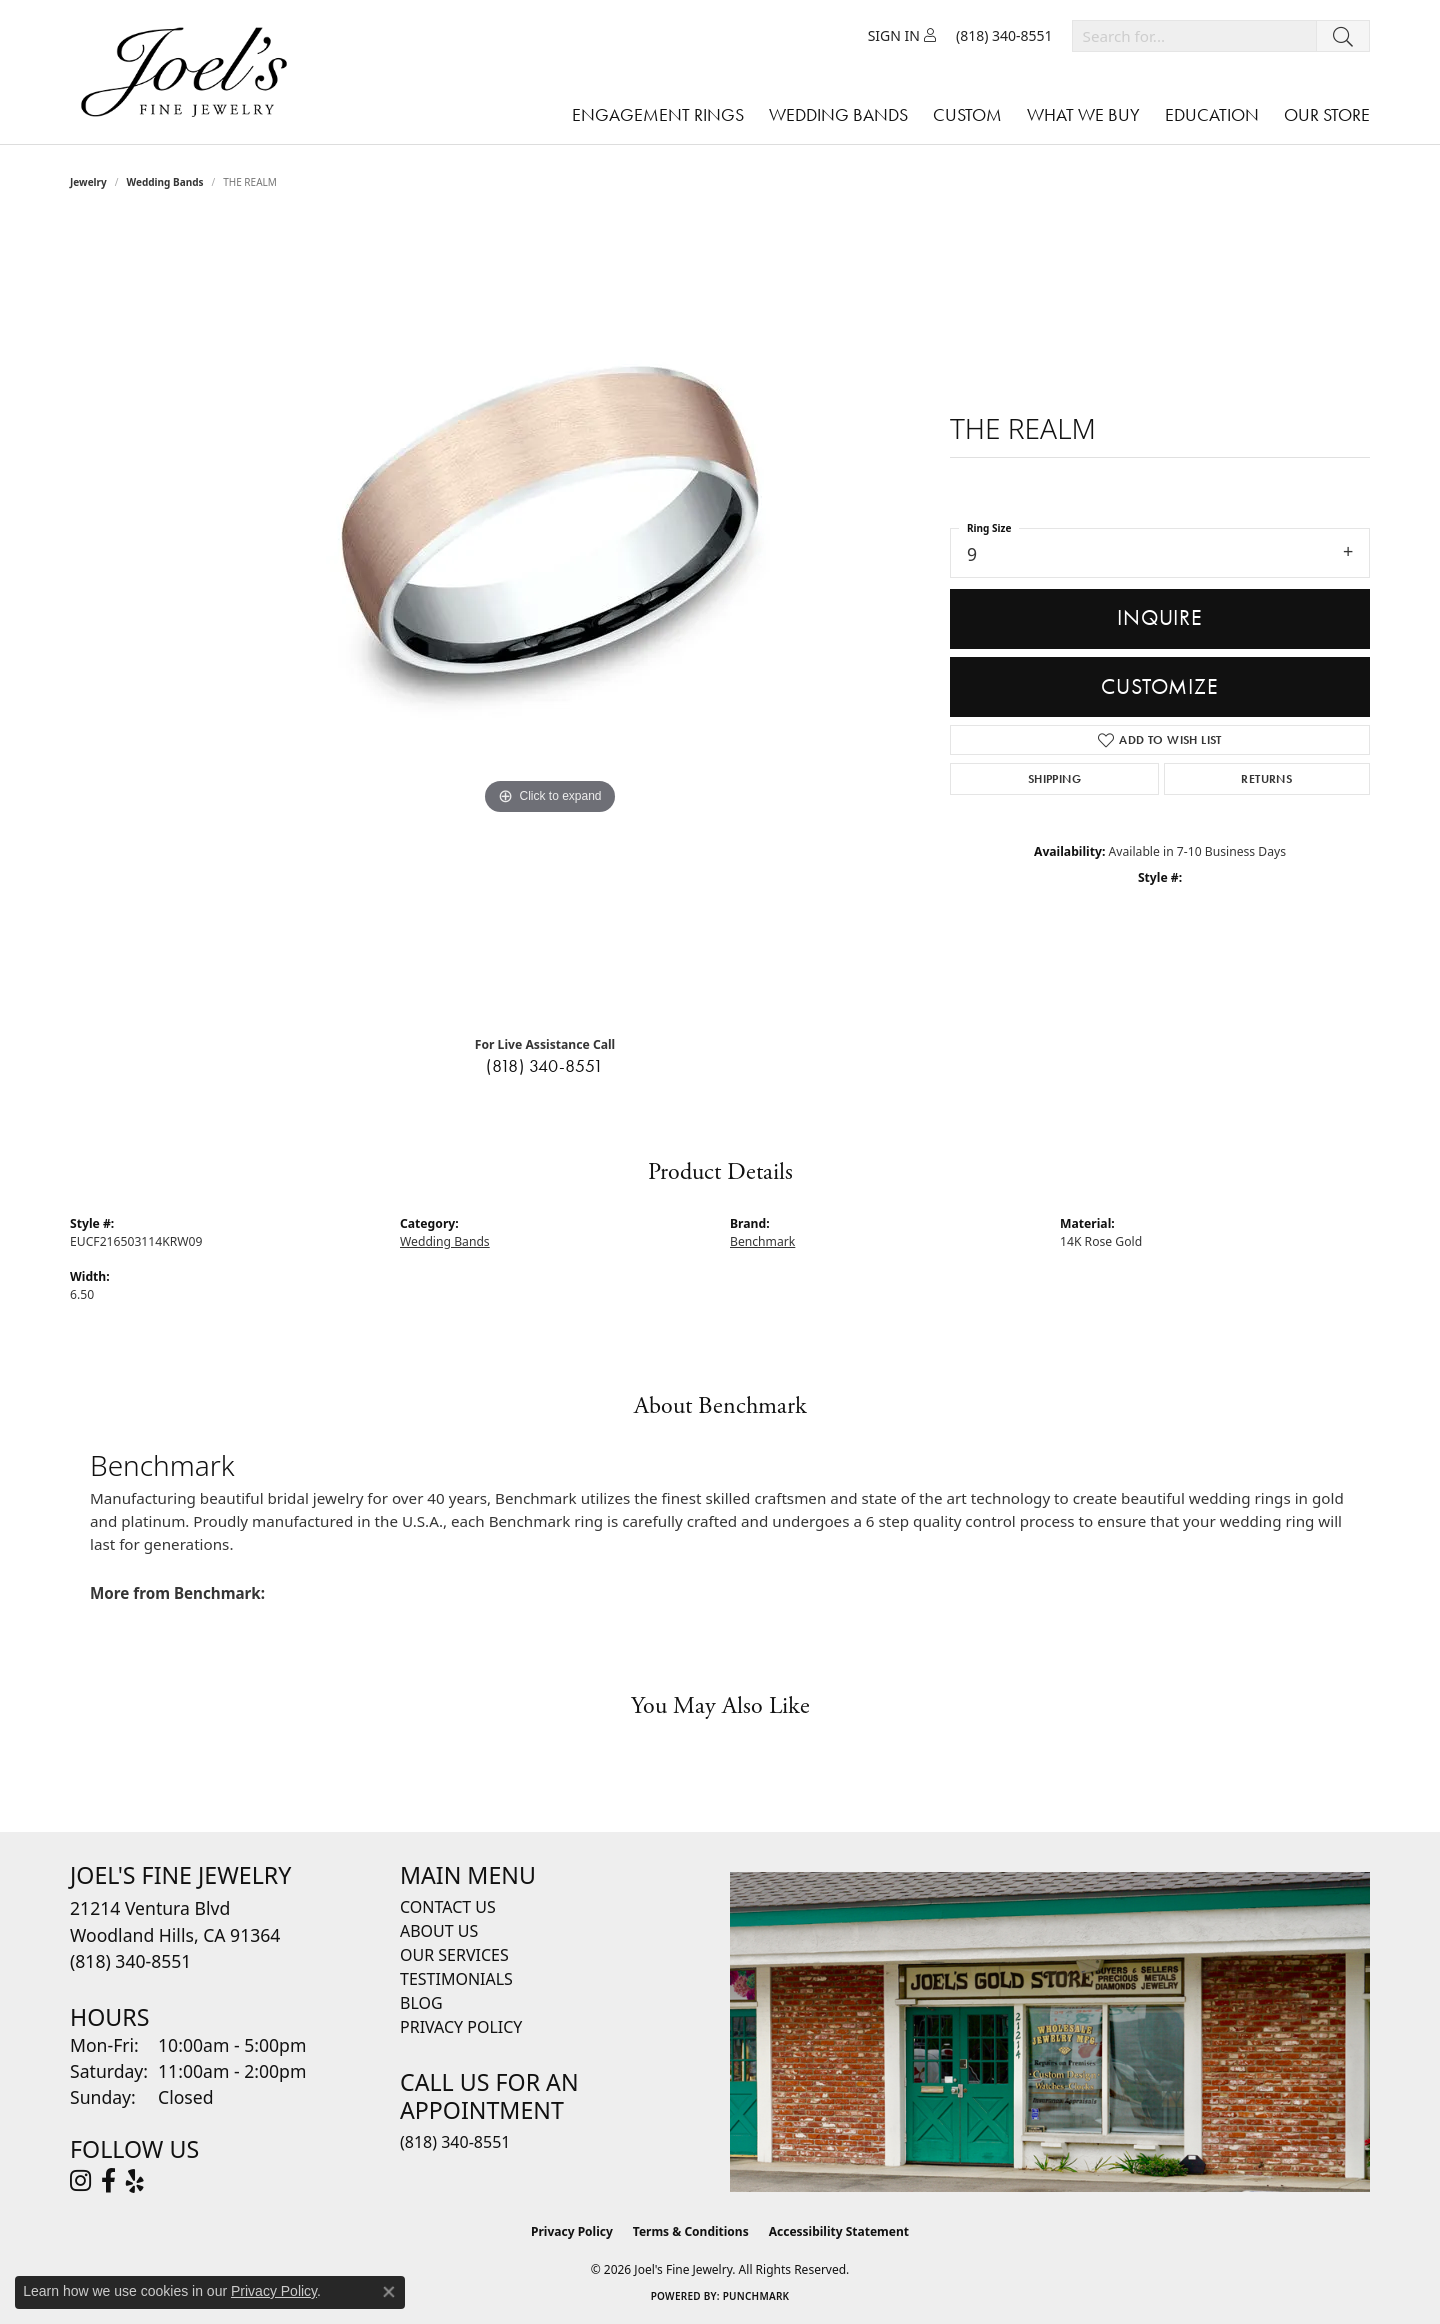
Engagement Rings (658, 114)
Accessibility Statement (839, 2231)
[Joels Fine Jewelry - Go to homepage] (189, 72)
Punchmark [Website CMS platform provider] (756, 2296)
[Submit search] (1343, 36)
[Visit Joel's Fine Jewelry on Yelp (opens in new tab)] (135, 2181)
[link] (1004, 36)
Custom (967, 114)
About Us (439, 1931)
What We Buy (1083, 114)
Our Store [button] (1327, 114)
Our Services (454, 1955)
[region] (550, 620)
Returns (1266, 779)
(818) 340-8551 (545, 1066)
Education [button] (1212, 114)
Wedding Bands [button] (838, 114)
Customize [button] (1159, 686)
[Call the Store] (130, 1961)
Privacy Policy (461, 2027)
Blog (421, 2003)
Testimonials (456, 1979)
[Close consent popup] (389, 2292)
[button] (902, 36)
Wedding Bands (165, 182)
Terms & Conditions (691, 2231)
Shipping (1054, 779)
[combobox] (1194, 36)
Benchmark (762, 1241)
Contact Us (448, 1907)
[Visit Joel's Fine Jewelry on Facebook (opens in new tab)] (108, 2181)
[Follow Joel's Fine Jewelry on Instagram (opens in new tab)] (80, 2181)
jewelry (88, 182)
